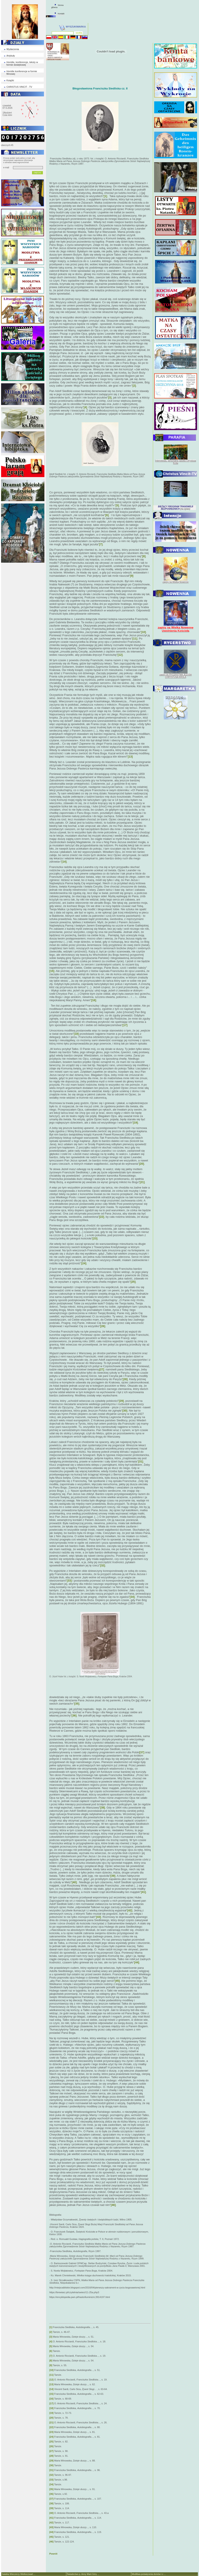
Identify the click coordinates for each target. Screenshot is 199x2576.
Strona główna (57, 6)
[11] (134, 638)
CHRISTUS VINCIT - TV (19, 87)
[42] (129, 1910)
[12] (120, 654)
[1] (105, 196)
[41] (143, 1892)
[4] (85, 407)
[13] (130, 756)
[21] (142, 1182)
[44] (136, 1962)
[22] (101, 1216)
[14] (63, 861)
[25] (133, 1281)
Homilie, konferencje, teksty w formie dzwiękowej (22, 63)
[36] (74, 1715)
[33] (69, 1580)
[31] (140, 1461)
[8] (144, 556)
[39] (112, 1875)
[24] (83, 1263)
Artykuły (10, 55)
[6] (107, 515)
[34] (132, 1596)
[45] (117, 1980)
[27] (51, 2451)
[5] (117, 505)
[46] (113, 2205)
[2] (134, 385)
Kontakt (61, 14)
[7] (101, 544)
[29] (121, 1400)
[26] (102, 1326)
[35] (76, 1703)
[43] (98, 1917)
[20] (141, 1163)
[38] (102, 1807)
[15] (51, 971)
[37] (141, 1752)
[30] (124, 1410)
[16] (93, 1000)
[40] (74, 1882)
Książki (10, 80)
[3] (110, 397)
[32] (102, 1565)
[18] (76, 1033)
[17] (124, 1025)
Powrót (53, 2553)
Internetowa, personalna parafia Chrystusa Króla (175, 462)
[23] (94, 1238)
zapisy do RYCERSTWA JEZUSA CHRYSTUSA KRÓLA (175, 676)
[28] (125, 1379)
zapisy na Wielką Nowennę (176, 582)
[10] (143, 632)
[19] (135, 1122)
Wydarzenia (12, 49)
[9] (131, 575)
